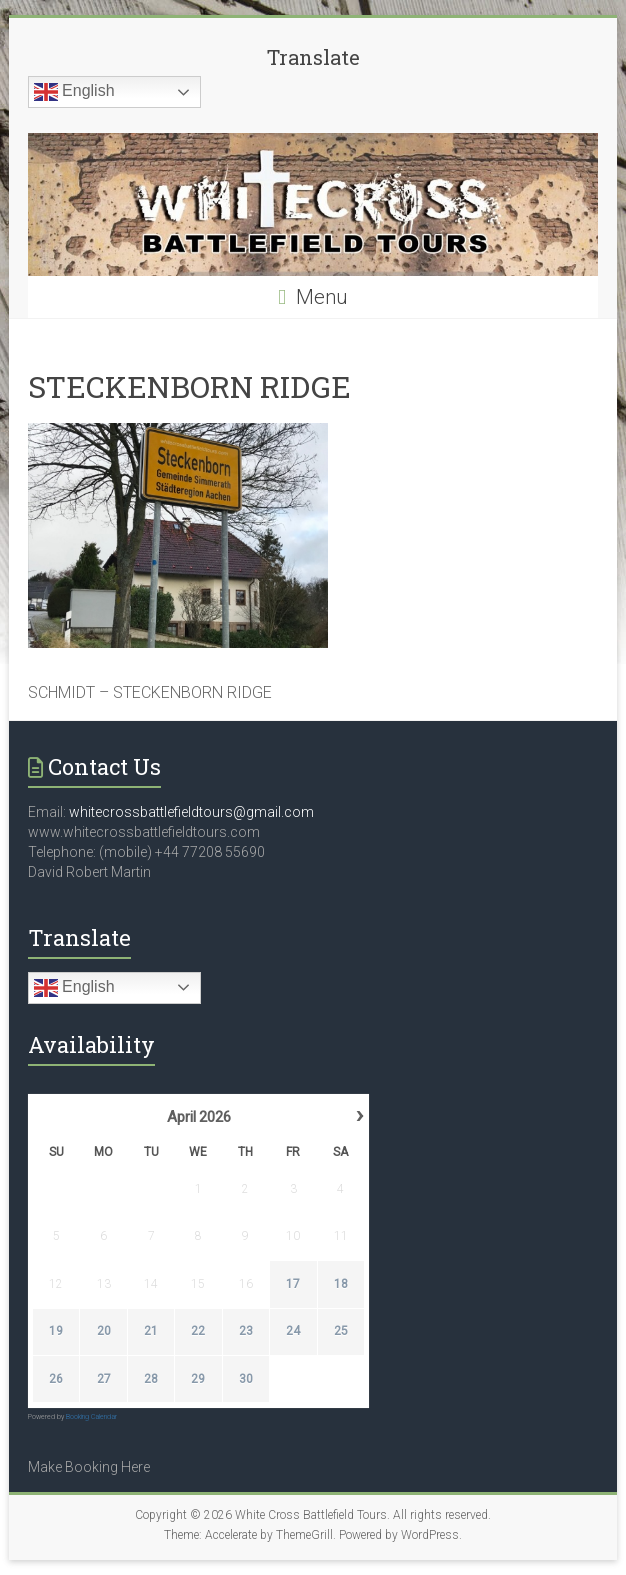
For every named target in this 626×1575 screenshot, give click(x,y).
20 (103, 1331)
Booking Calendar (91, 1417)
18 (340, 1284)
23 (246, 1331)
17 (293, 1284)
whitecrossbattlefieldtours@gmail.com (191, 812)
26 (56, 1379)
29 (198, 1379)
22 (198, 1331)
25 (340, 1331)
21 (151, 1331)
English (74, 92)
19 (56, 1331)
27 (103, 1379)
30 (246, 1379)
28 (151, 1379)
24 (293, 1331)
